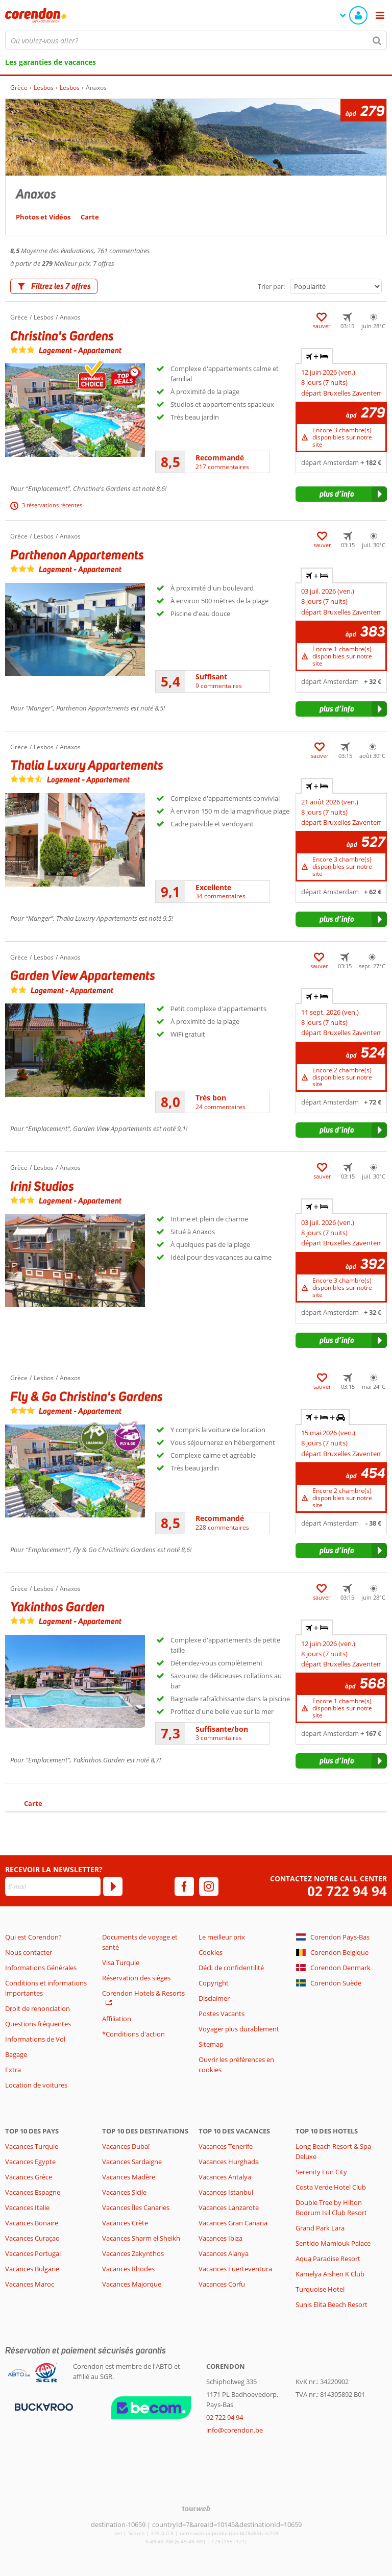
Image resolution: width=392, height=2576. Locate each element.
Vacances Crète (125, 2222)
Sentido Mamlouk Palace (333, 2243)
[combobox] (196, 40)
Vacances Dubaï (126, 2146)
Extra (13, 2069)
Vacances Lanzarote (229, 2207)
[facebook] (184, 1886)
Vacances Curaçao (32, 2238)
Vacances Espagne (32, 2192)
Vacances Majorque (131, 2284)
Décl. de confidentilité (231, 1967)
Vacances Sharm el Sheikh (141, 2238)
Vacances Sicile (124, 2192)
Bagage (16, 2054)
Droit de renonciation (37, 2008)
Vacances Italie (27, 2207)
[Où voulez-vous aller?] (196, 40)
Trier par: (271, 286)
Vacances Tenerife (226, 2146)
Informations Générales (41, 1967)
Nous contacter (28, 1952)
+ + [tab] (325, 1417)
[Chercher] (377, 40)
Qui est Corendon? (33, 1937)
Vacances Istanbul (226, 2192)
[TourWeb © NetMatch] (196, 2508)
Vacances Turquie (31, 2146)
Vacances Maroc (29, 2284)
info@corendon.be (234, 2430)
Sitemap (211, 2044)
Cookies (211, 1952)
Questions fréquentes (38, 2023)
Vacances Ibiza (220, 2238)
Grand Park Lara (320, 2227)
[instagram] (208, 1886)
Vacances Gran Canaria (233, 2222)
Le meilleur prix (222, 1937)
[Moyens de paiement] (43, 2406)
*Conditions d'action (133, 2034)
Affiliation (116, 2018)
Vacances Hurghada (229, 2161)
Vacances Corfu (222, 2284)
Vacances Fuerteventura (235, 2268)
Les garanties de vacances (50, 62)
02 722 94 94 (347, 1891)
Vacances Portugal (33, 2253)
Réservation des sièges (136, 1977)
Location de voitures (36, 2085)
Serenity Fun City (321, 2171)
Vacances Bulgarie (32, 2268)
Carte (33, 1803)
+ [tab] (317, 356)
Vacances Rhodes (128, 2268)
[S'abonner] (112, 1886)
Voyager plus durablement (239, 2028)
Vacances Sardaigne (132, 2161)
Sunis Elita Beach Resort (332, 2304)
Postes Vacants (221, 2013)
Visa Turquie (120, 1962)
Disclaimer (214, 1998)
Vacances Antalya (225, 2176)
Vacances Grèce (28, 2176)
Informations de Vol (35, 2039)
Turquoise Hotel (320, 2289)
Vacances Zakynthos (133, 2253)
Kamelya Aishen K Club (330, 2273)
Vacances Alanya (224, 2253)
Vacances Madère (128, 2176)
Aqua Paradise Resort (328, 2258)
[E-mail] (53, 1886)
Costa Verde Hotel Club (331, 2187)
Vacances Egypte (30, 2161)
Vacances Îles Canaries (135, 2207)
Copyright (214, 1983)
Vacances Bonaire (31, 2222)
